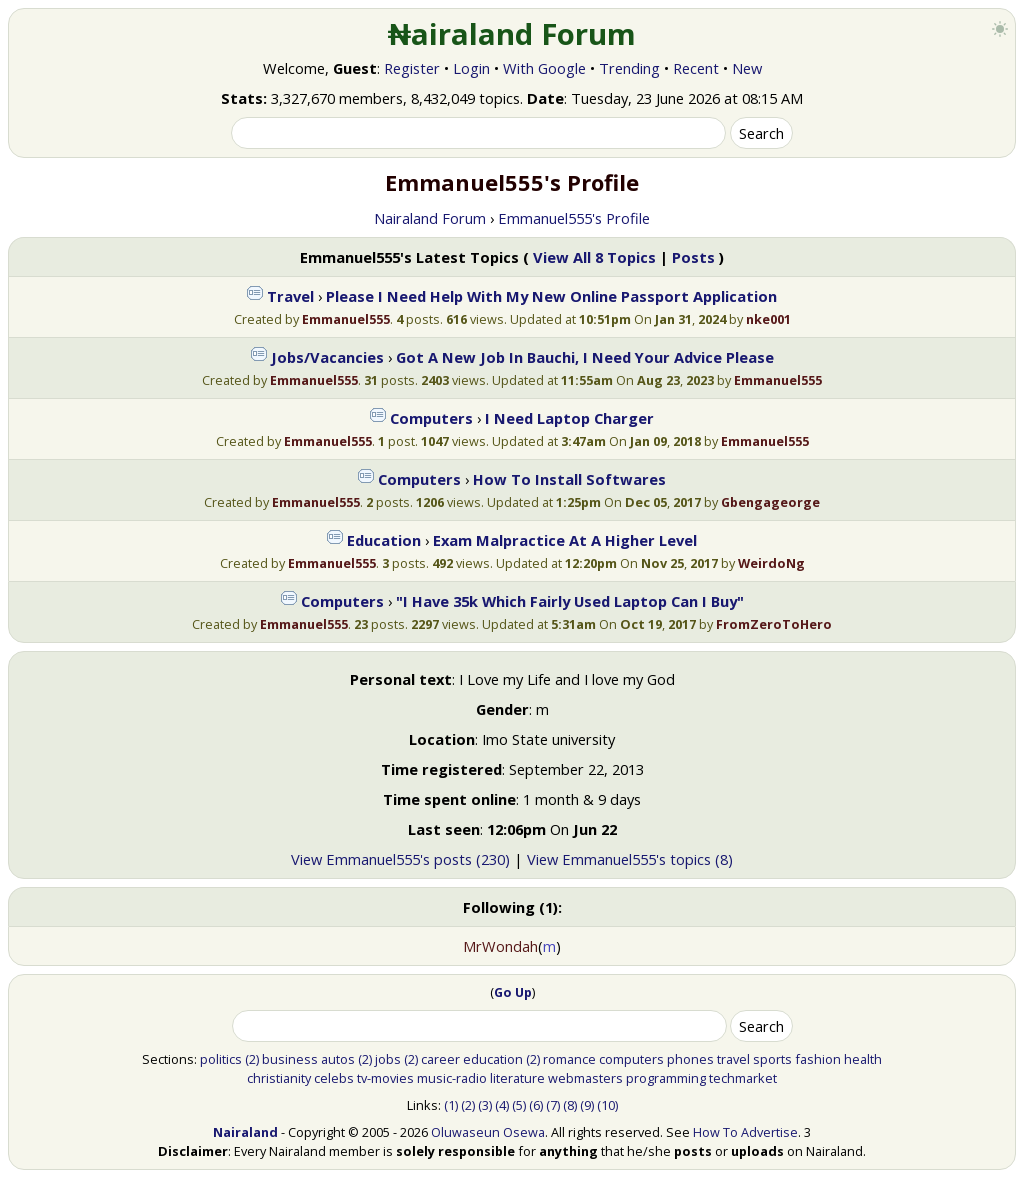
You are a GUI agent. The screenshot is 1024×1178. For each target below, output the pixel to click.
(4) (502, 1105)
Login (471, 68)
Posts (693, 257)
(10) (607, 1105)
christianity (279, 1078)
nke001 (768, 319)
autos (338, 1059)
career (440, 1059)
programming (666, 1078)
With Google (544, 68)
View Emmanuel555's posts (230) (400, 859)
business (290, 1059)
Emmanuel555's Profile (574, 218)
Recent (696, 68)
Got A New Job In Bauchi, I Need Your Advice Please (585, 357)
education (493, 1059)
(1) (451, 1105)
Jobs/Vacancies (327, 357)
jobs (388, 1059)
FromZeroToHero (774, 624)
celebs (334, 1078)
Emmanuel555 (346, 319)
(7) (553, 1105)
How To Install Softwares (569, 479)
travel (733, 1059)
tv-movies (385, 1078)
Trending (629, 68)
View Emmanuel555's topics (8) (630, 859)
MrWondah (500, 946)
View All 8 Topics (594, 257)
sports (772, 1059)
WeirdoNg (771, 563)
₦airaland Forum (512, 34)
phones (690, 1059)
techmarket (743, 1078)
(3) (485, 1105)
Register (412, 68)
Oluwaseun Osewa (488, 1132)
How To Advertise (745, 1132)
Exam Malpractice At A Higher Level (565, 540)
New (747, 68)
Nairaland (245, 1132)
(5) (519, 1105)
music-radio (452, 1078)
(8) (570, 1105)
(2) (252, 1059)
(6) (536, 1105)
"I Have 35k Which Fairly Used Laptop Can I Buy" (570, 601)
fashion (818, 1059)
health (863, 1059)
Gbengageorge (770, 502)
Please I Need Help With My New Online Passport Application (551, 296)
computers (631, 1059)
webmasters (585, 1078)
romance (569, 1059)
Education (384, 540)
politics (221, 1059)
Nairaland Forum (430, 218)
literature (517, 1078)
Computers (431, 418)
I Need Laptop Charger (569, 418)
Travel (290, 296)
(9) (587, 1105)
